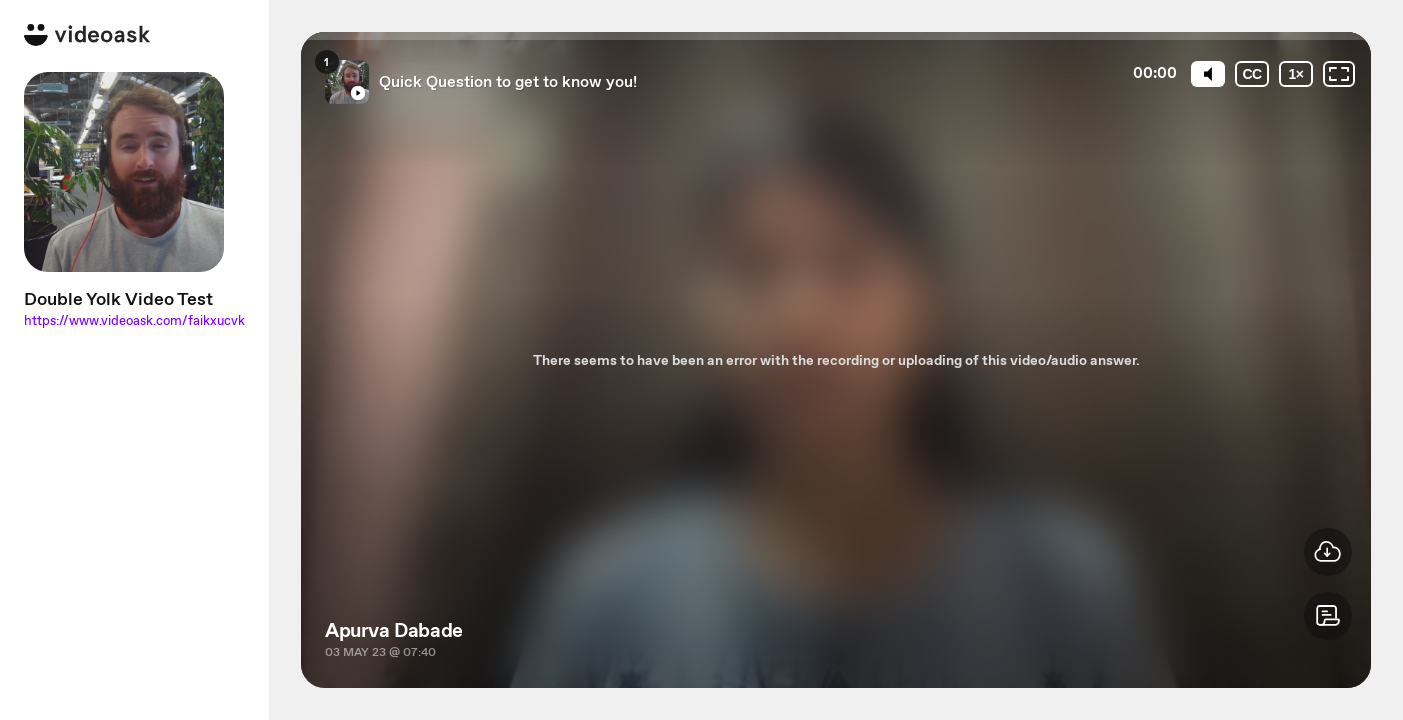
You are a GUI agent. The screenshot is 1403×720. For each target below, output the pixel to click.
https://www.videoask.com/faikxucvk (134, 320)
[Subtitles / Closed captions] (1252, 74)
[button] (1328, 616)
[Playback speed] (1296, 74)
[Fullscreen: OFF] (1339, 74)
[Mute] (1208, 74)
